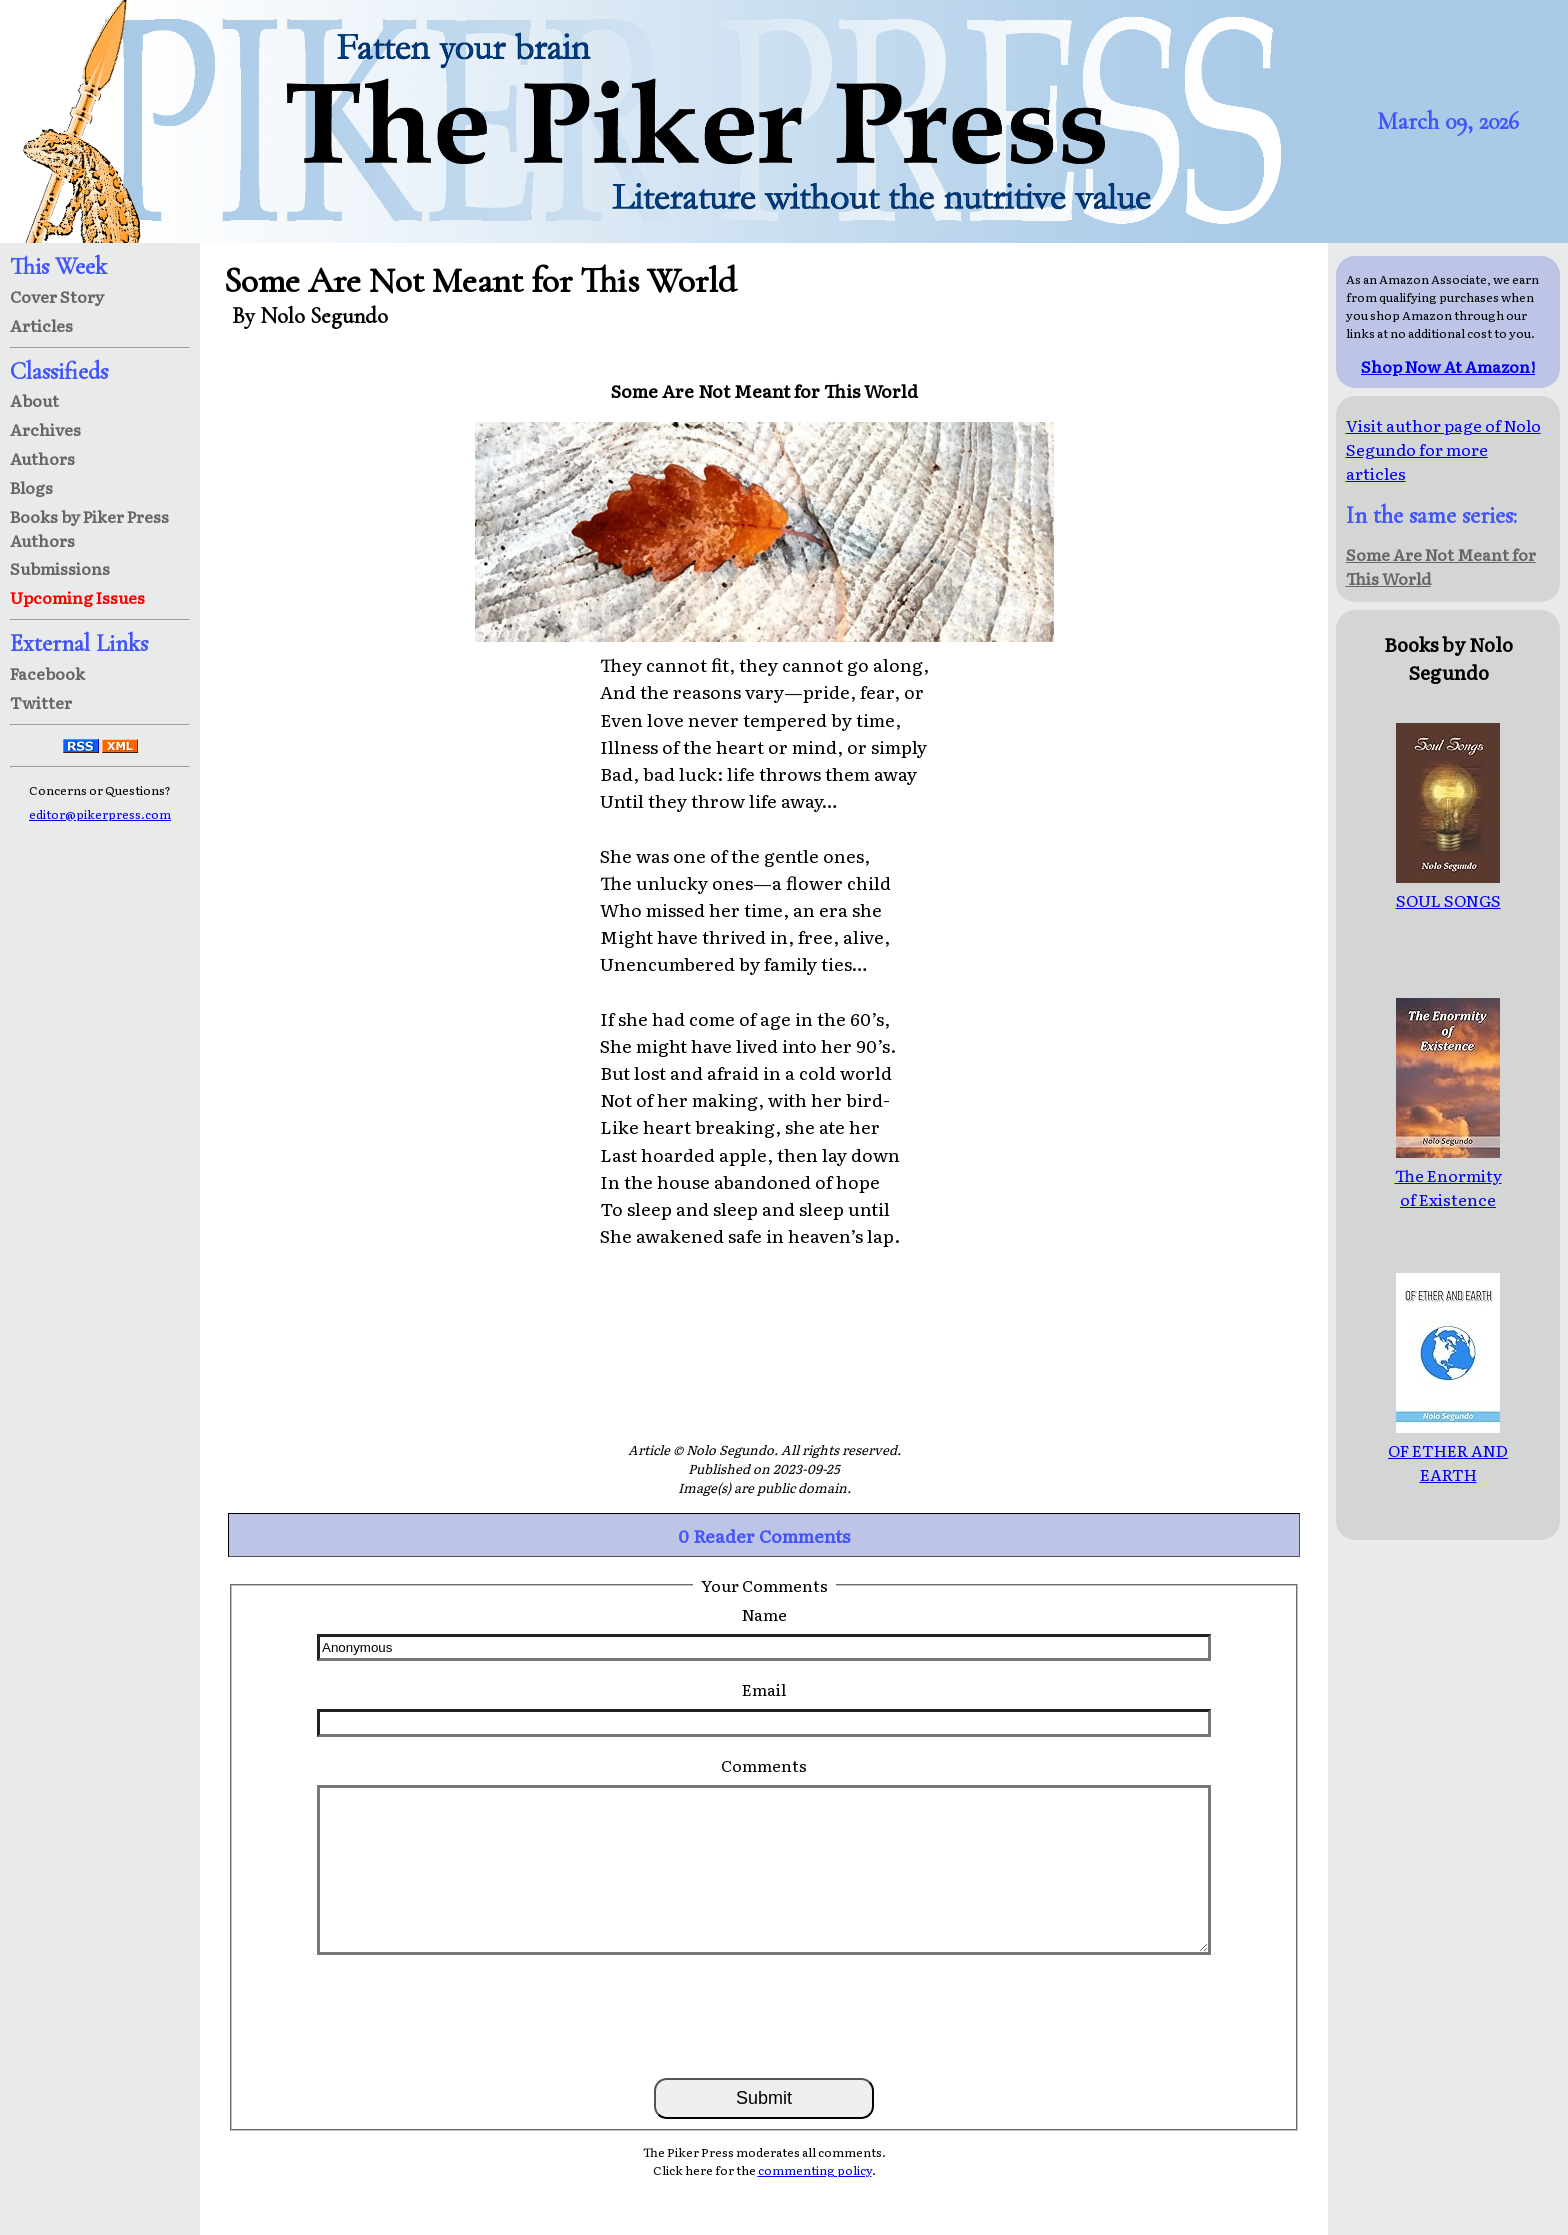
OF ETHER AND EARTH (1448, 1450)
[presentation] (764, 2015)
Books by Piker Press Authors (89, 528)
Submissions (60, 568)
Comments (764, 1765)
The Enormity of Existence (1448, 1175)
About (34, 400)
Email (764, 1689)
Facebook (47, 673)
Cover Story (57, 296)
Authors (42, 458)
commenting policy (815, 2170)
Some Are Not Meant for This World (1441, 566)
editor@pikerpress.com (100, 814)
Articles (41, 325)
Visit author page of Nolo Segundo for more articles (1443, 449)
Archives (45, 429)
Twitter (41, 702)
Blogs (31, 487)
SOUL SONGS (1448, 888)
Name (764, 1614)
